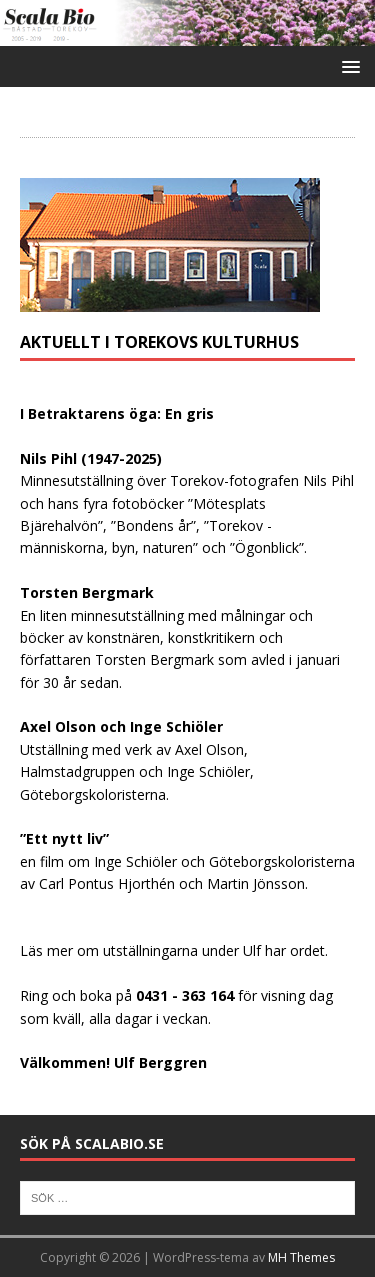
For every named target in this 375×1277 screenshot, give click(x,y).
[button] (347, 65)
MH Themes (301, 1257)
